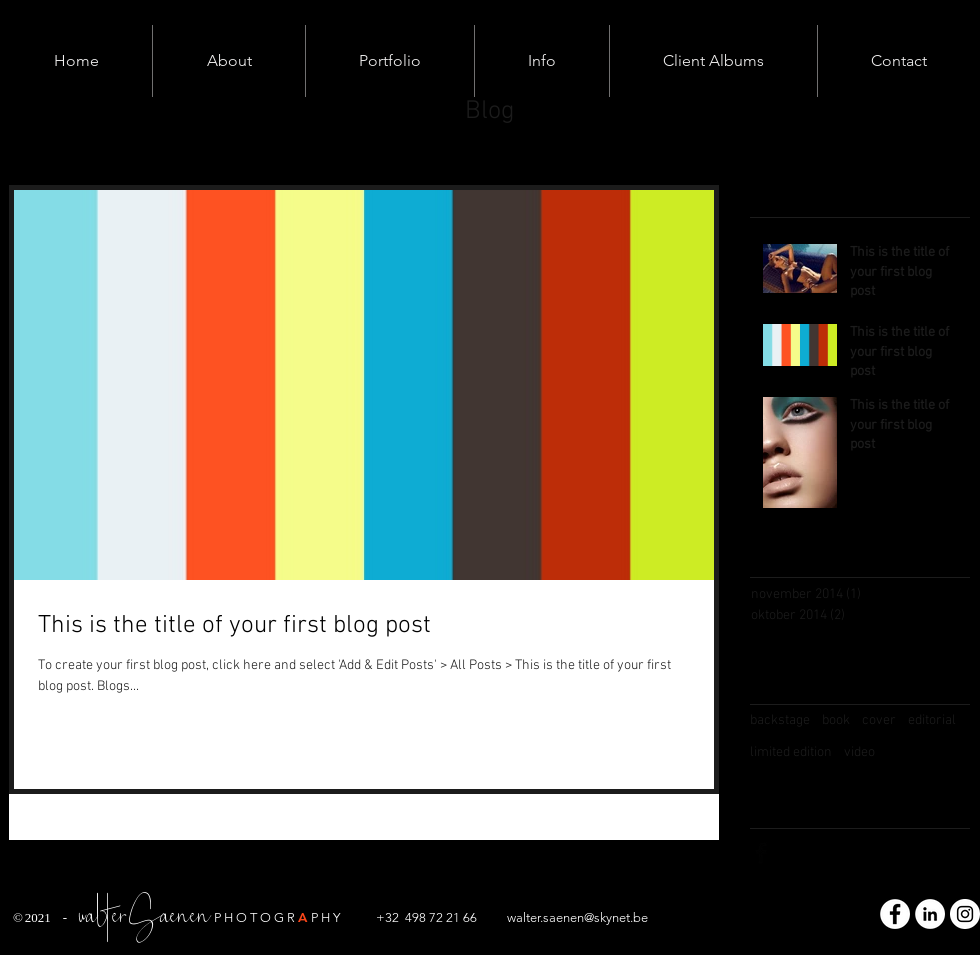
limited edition (791, 752)
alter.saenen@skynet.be (582, 917)
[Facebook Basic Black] (761, 853)
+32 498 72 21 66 (426, 917)
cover (879, 720)
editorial (932, 720)
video (859, 752)
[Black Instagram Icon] (841, 853)
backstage (780, 720)
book (836, 720)
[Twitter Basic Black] (801, 853)
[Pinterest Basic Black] (881, 853)
